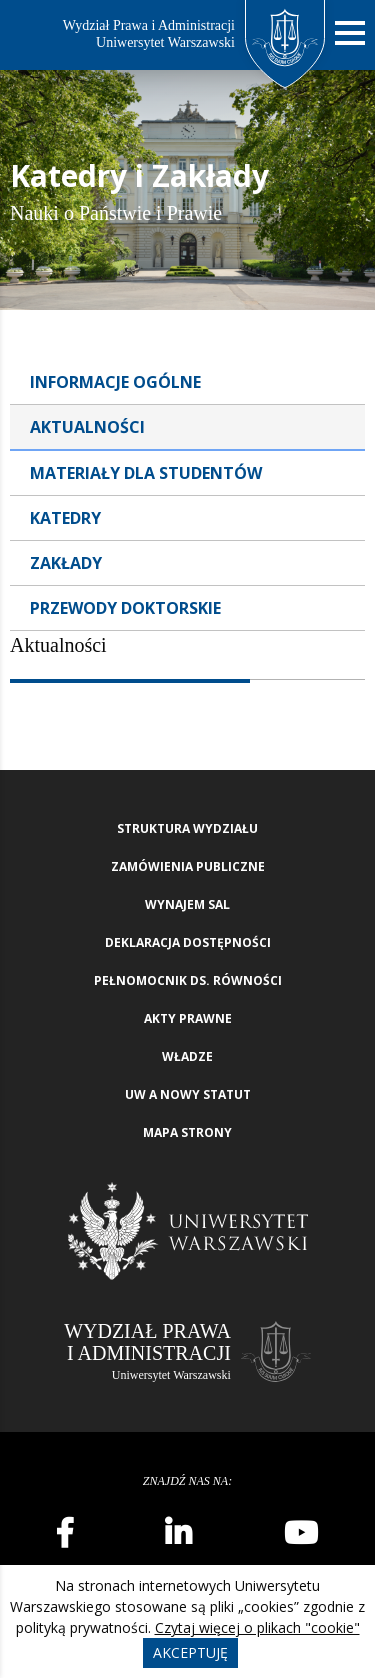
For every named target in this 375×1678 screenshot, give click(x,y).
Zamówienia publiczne (188, 866)
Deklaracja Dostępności (188, 942)
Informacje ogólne (115, 382)
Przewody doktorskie (125, 608)
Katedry (65, 518)
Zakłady (66, 563)
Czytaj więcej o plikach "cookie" (257, 1627)
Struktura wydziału (187, 828)
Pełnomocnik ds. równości (188, 980)
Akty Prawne (188, 1018)
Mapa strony (187, 1132)
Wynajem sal (187, 904)
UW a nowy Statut (188, 1094)
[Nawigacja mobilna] (350, 33)
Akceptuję (190, 1652)
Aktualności (87, 427)
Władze (187, 1056)
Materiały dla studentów (146, 473)
